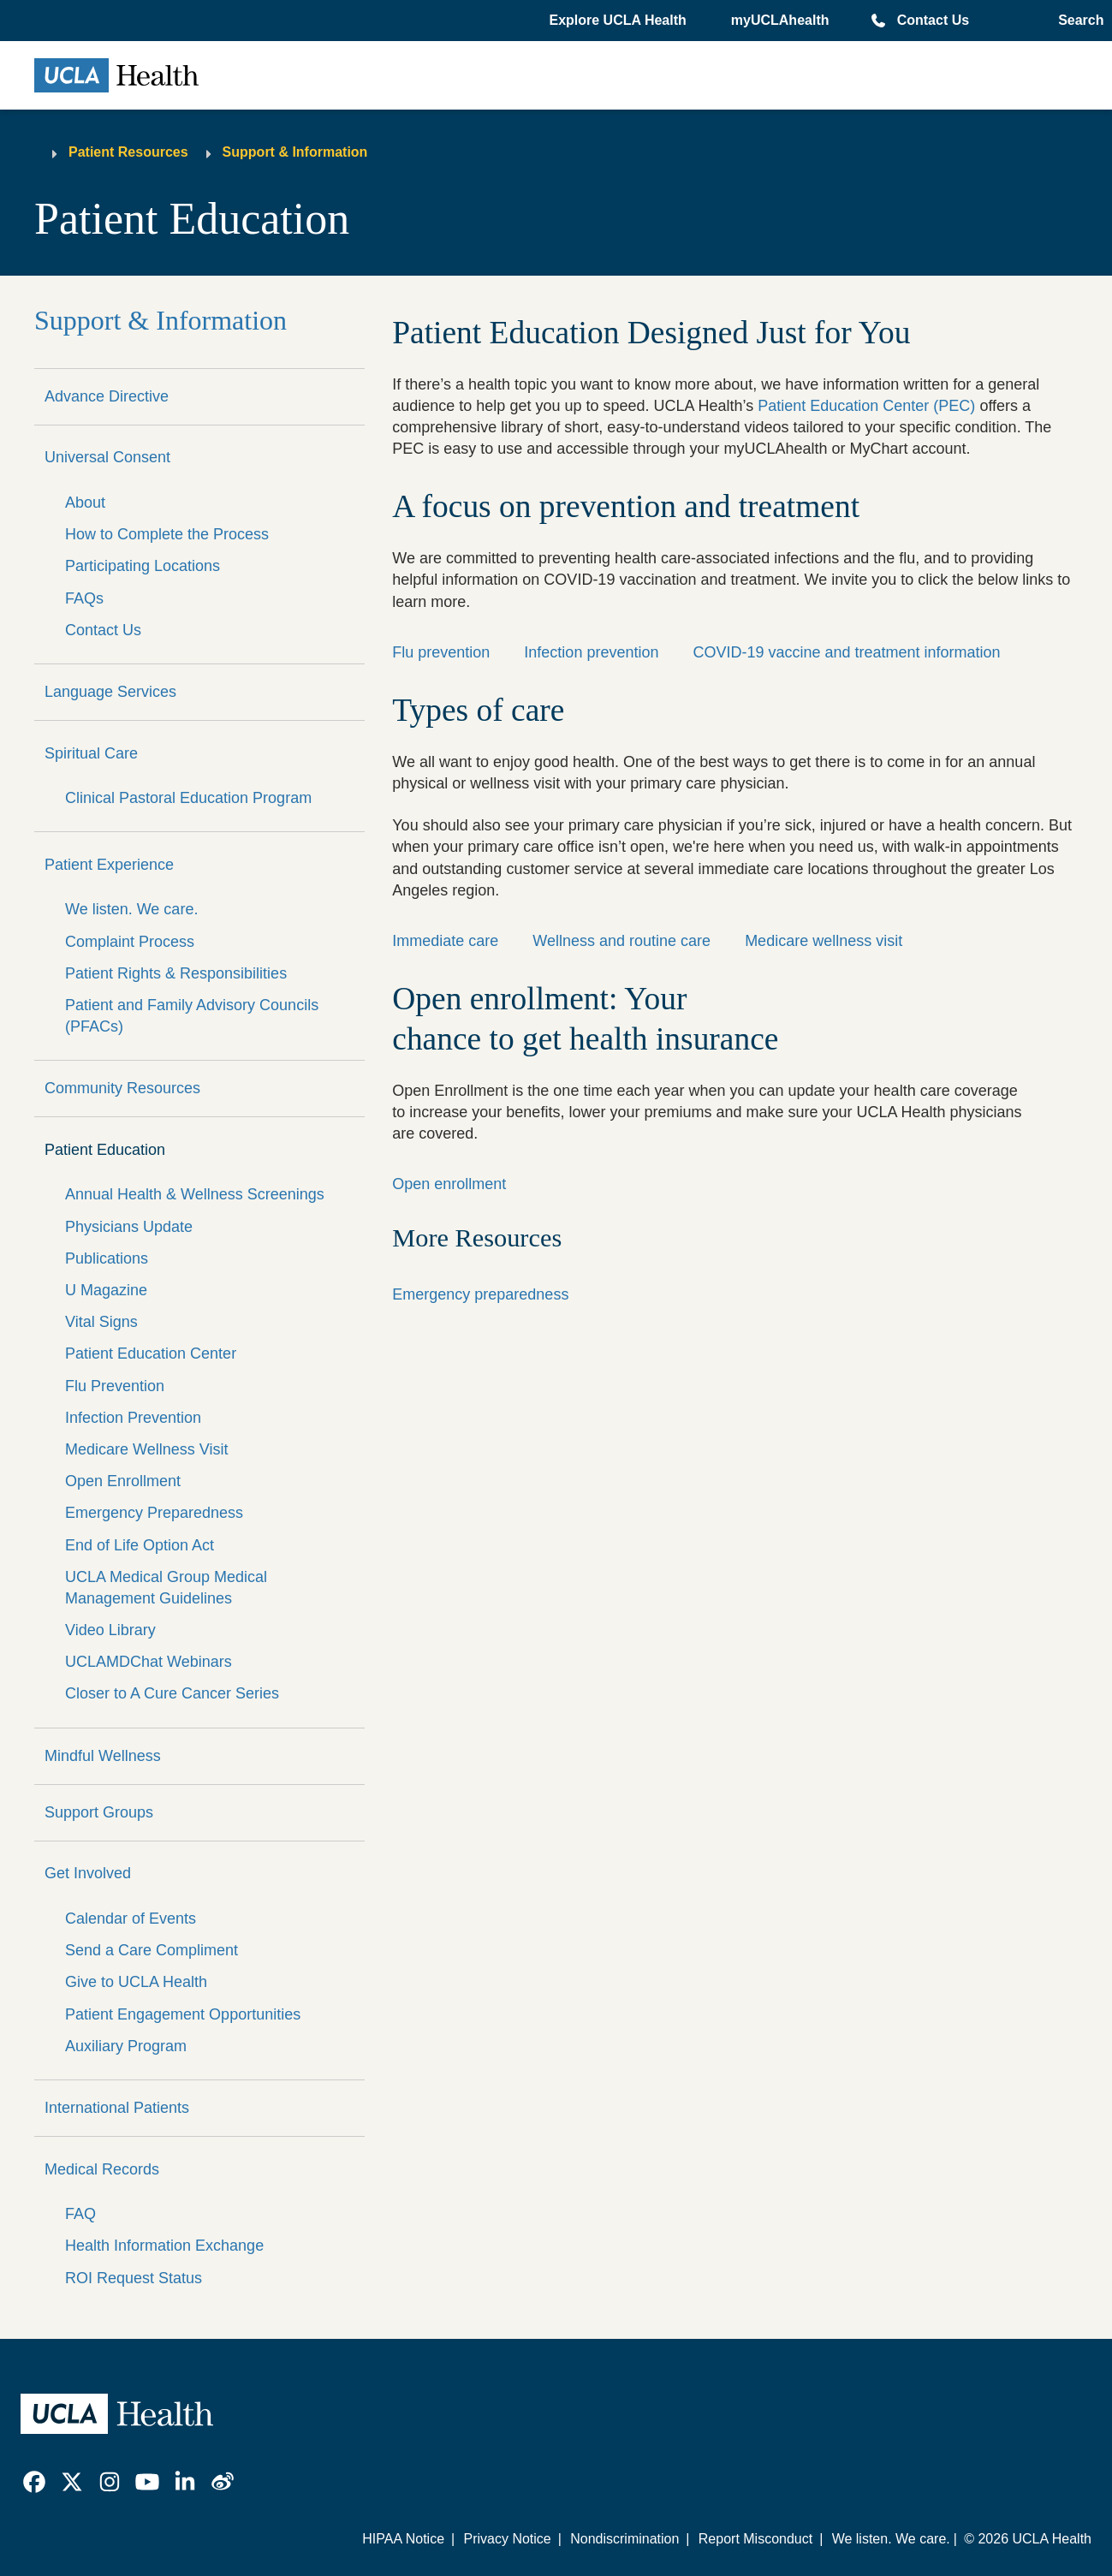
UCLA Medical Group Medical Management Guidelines (166, 1587)
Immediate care (445, 940)
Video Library (110, 1630)
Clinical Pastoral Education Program (188, 797)
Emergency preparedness (480, 1294)
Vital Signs (101, 1321)
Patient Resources (128, 152)
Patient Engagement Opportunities (182, 2014)
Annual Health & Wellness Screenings (194, 1194)
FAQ (80, 2213)
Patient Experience (109, 864)
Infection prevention (591, 652)
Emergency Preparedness (154, 1512)
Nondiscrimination (624, 2538)
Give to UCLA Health (136, 1981)
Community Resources (122, 1088)
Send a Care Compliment (151, 1950)
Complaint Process (129, 941)
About (85, 502)
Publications (106, 1258)
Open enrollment (449, 1184)
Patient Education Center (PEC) (866, 405)
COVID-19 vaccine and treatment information (846, 652)
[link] (34, 2482)
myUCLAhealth (780, 20)
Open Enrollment (123, 1481)
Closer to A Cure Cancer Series (172, 1693)
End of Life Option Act (139, 1545)
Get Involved (88, 1873)
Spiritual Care (91, 753)
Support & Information (295, 152)
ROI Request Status (133, 2278)
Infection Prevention (133, 1417)
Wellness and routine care (621, 940)
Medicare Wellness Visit (146, 1449)
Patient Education (105, 1149)
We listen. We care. (131, 909)
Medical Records (102, 2169)
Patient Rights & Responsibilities (176, 973)
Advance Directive (107, 396)
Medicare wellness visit (823, 940)
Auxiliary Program (126, 2046)
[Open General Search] (1077, 21)
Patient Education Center (150, 1353)
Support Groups (99, 1812)
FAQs (84, 598)
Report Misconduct (755, 2538)
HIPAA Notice (403, 2538)
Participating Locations (142, 565)
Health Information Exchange (164, 2245)
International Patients (117, 2107)
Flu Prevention (114, 1386)
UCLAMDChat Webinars (148, 1661)
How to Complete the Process (167, 534)
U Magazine (106, 1290)
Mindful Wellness (103, 1755)
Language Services (110, 691)
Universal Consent (107, 457)
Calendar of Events (130, 1918)
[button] (619, 20)
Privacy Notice (506, 2538)
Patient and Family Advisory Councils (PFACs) (191, 1015)
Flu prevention (441, 652)
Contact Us (933, 20)
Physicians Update (129, 1226)
